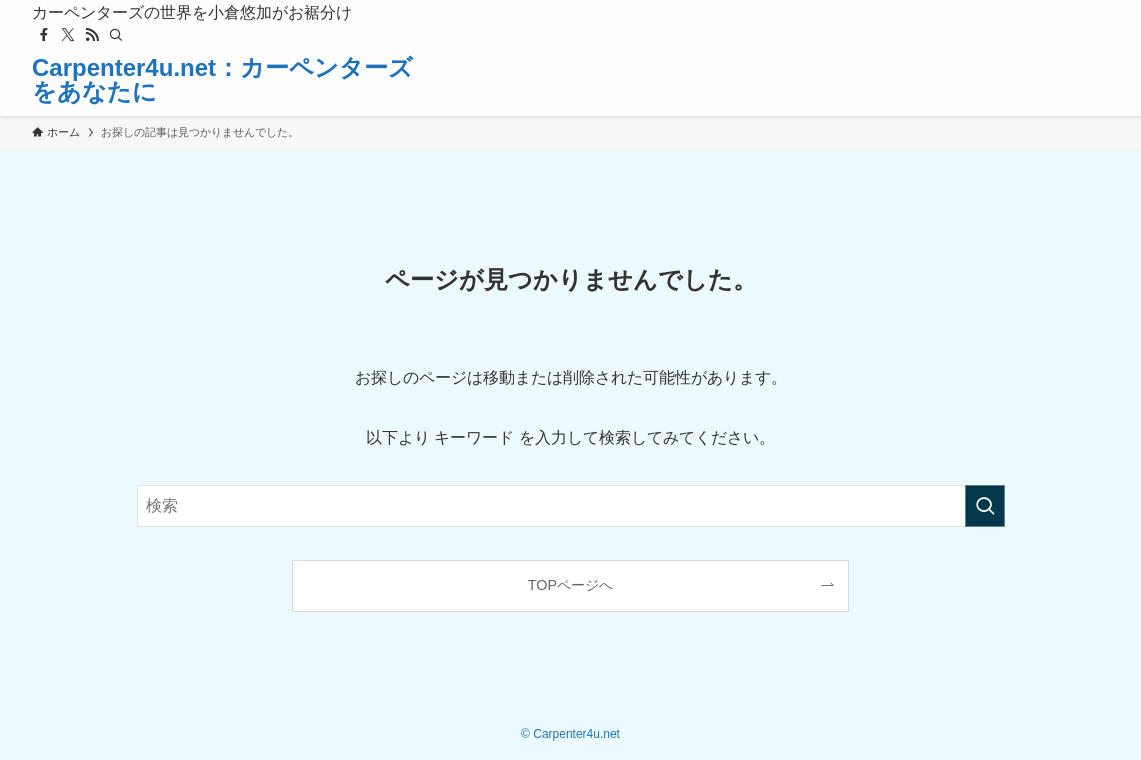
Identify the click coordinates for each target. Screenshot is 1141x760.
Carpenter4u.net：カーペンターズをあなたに (222, 80)
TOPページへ (570, 585)
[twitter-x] (68, 35)
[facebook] (44, 35)
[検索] (116, 35)
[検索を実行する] (985, 506)
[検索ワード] (571, 506)
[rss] (92, 35)
